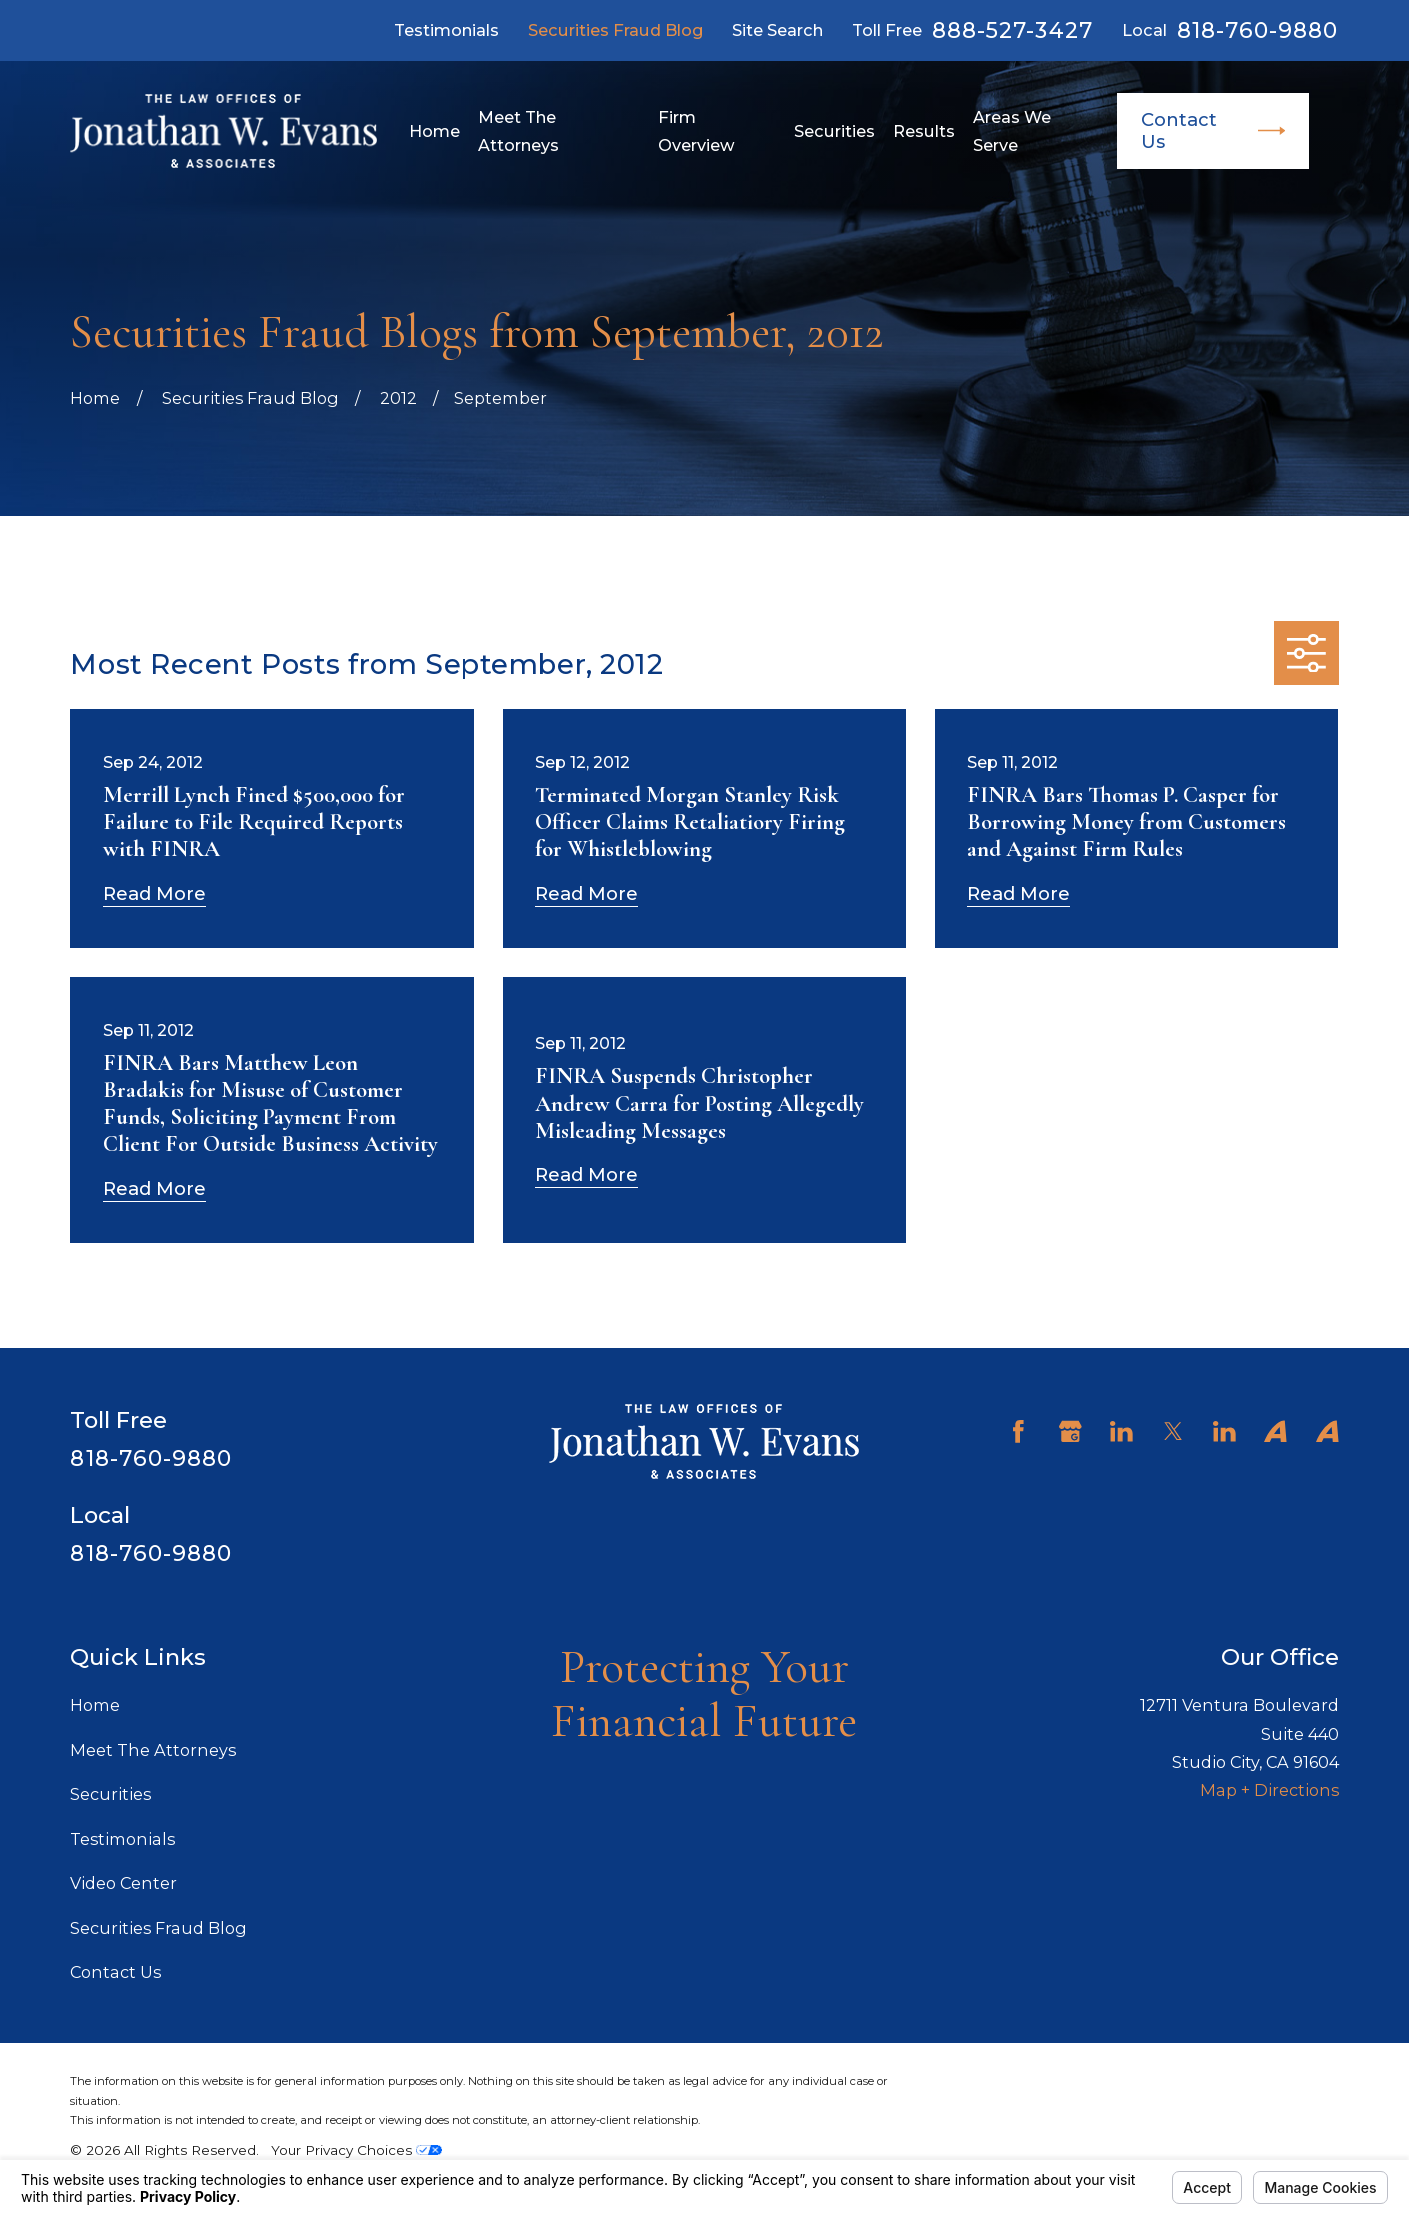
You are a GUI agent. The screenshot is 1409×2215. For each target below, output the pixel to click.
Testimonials (446, 30)
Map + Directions (1269, 1790)
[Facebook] (1018, 1431)
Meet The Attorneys (153, 1750)
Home (95, 1705)
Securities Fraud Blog (615, 30)
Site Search (777, 30)
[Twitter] (1173, 1431)
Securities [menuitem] (834, 131)
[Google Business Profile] (1070, 1431)
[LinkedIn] (1121, 1431)
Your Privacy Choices (356, 2150)
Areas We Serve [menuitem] (1012, 131)
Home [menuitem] (434, 131)
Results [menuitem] (924, 131)
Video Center (123, 1883)
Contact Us (1213, 130)
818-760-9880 (1258, 31)
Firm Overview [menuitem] (696, 131)
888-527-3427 (1012, 31)
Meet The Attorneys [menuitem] (518, 131)
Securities (110, 1794)
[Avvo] (1275, 1431)
